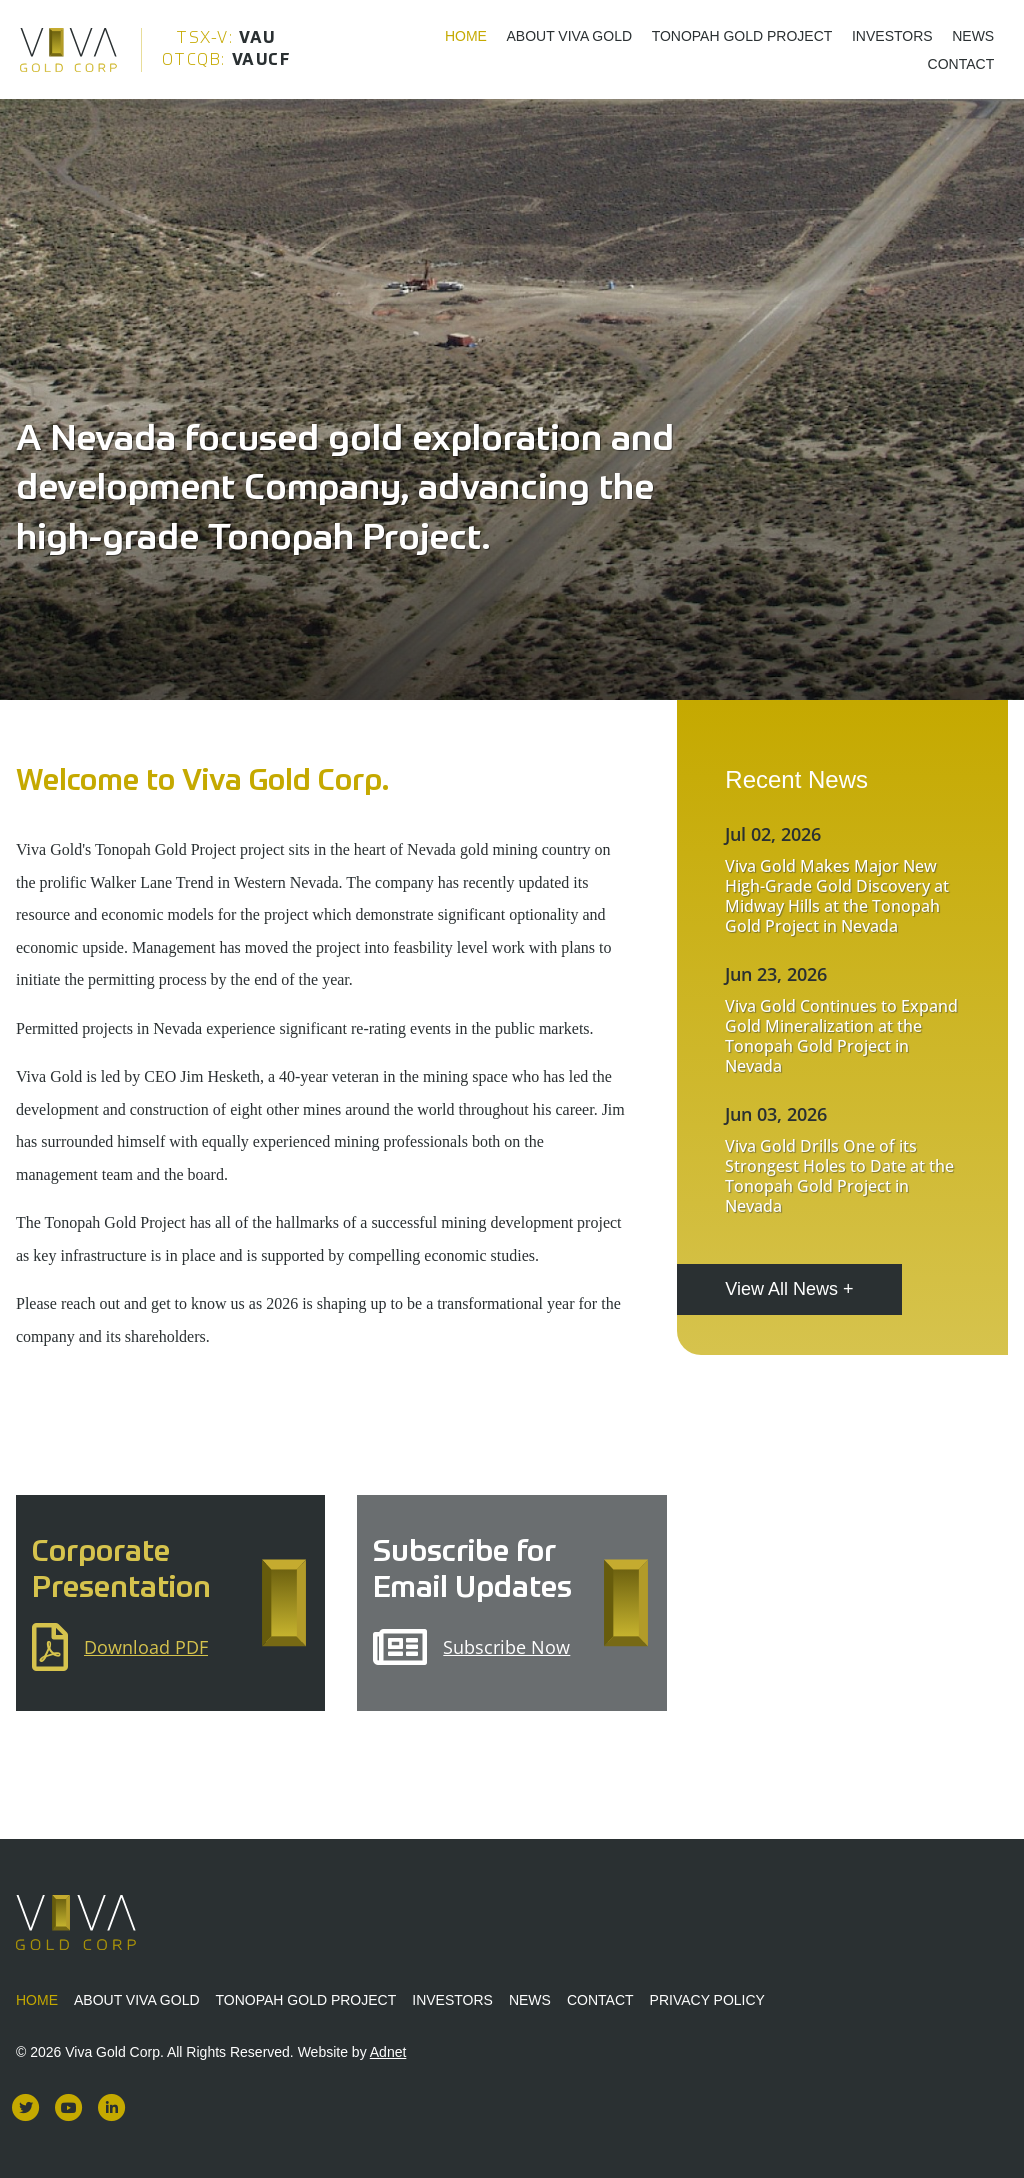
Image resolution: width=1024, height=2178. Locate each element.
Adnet (388, 2052)
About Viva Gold (570, 35)
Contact (961, 63)
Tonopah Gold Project (742, 35)
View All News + (789, 1289)
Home (466, 35)
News (973, 35)
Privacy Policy (707, 2000)
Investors (892, 35)
